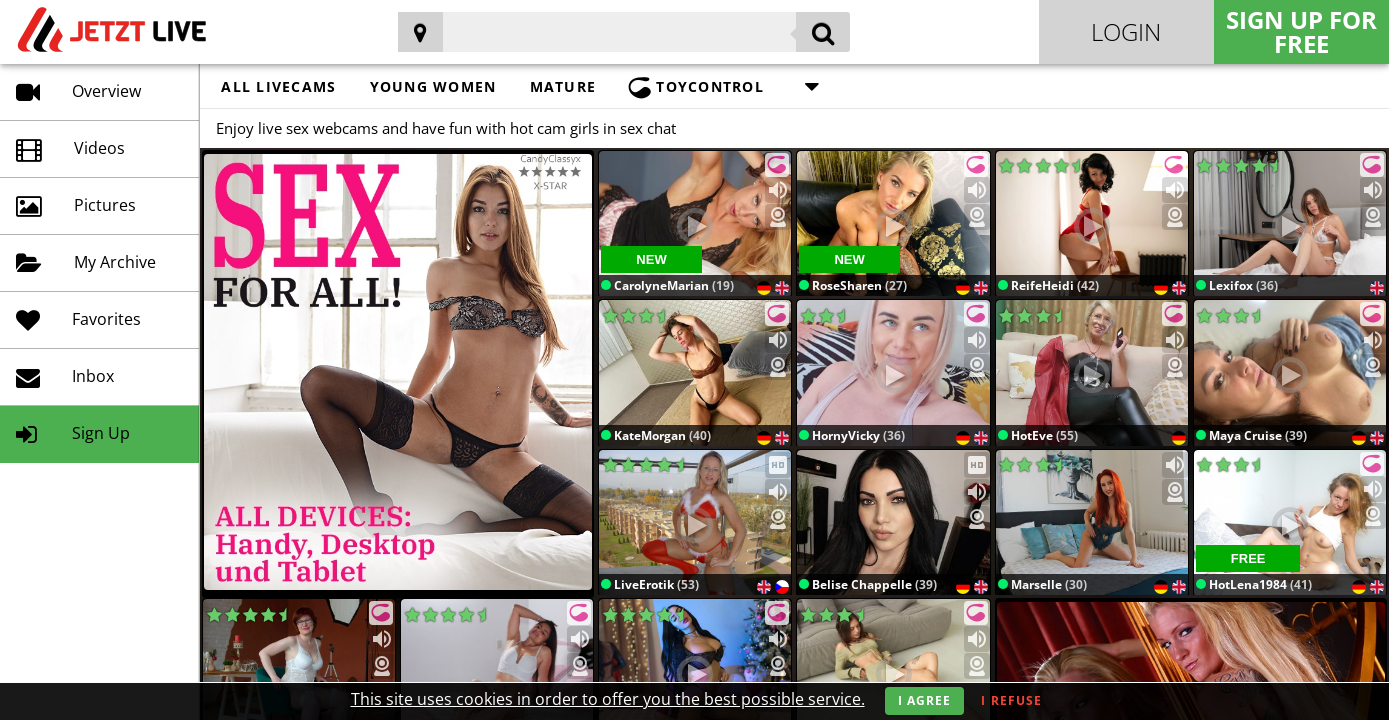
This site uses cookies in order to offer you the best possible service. (608, 699)
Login (1126, 31)
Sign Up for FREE (1301, 31)
